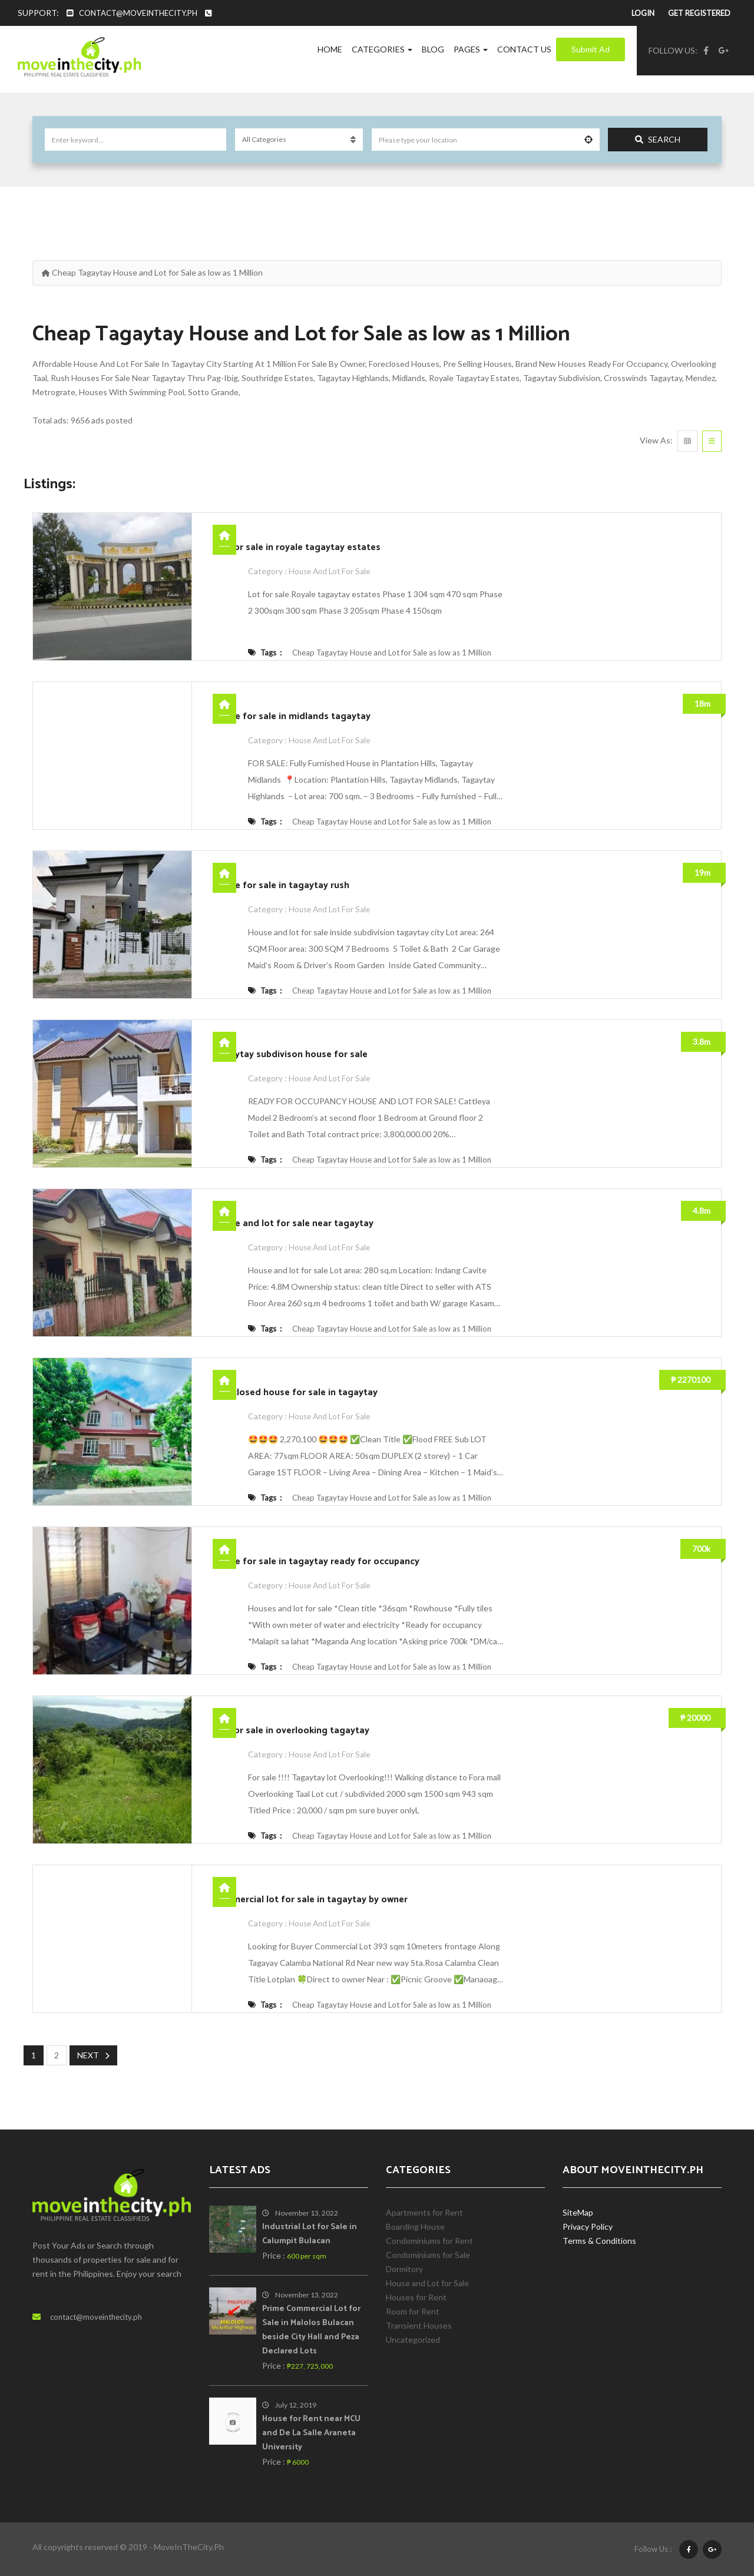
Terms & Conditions (599, 2240)
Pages (471, 49)
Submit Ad (590, 49)
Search (657, 139)
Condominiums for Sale (428, 2254)
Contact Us (524, 49)
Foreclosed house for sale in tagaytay (295, 1392)
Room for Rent (412, 2311)
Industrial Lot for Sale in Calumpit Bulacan (309, 2233)
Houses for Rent (416, 2297)
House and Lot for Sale (332, 571)
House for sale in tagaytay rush (281, 885)
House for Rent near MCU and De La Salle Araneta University (311, 2433)
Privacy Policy (588, 2226)
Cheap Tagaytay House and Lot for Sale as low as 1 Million (391, 652)
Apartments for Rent (424, 2212)
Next (93, 2055)
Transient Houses (419, 2325)
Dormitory (404, 2268)
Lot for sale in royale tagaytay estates (297, 547)
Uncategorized (413, 2339)
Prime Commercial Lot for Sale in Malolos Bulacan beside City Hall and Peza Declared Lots (311, 2330)
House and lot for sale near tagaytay (293, 1223)
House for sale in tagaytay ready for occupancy (316, 1562)
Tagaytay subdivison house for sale (290, 1054)
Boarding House (415, 2226)
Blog (433, 49)
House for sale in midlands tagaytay (292, 716)
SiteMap (578, 2212)
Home (330, 49)
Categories (382, 49)
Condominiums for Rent (429, 2240)
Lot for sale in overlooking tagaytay (291, 1731)
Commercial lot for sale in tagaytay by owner (310, 1900)
